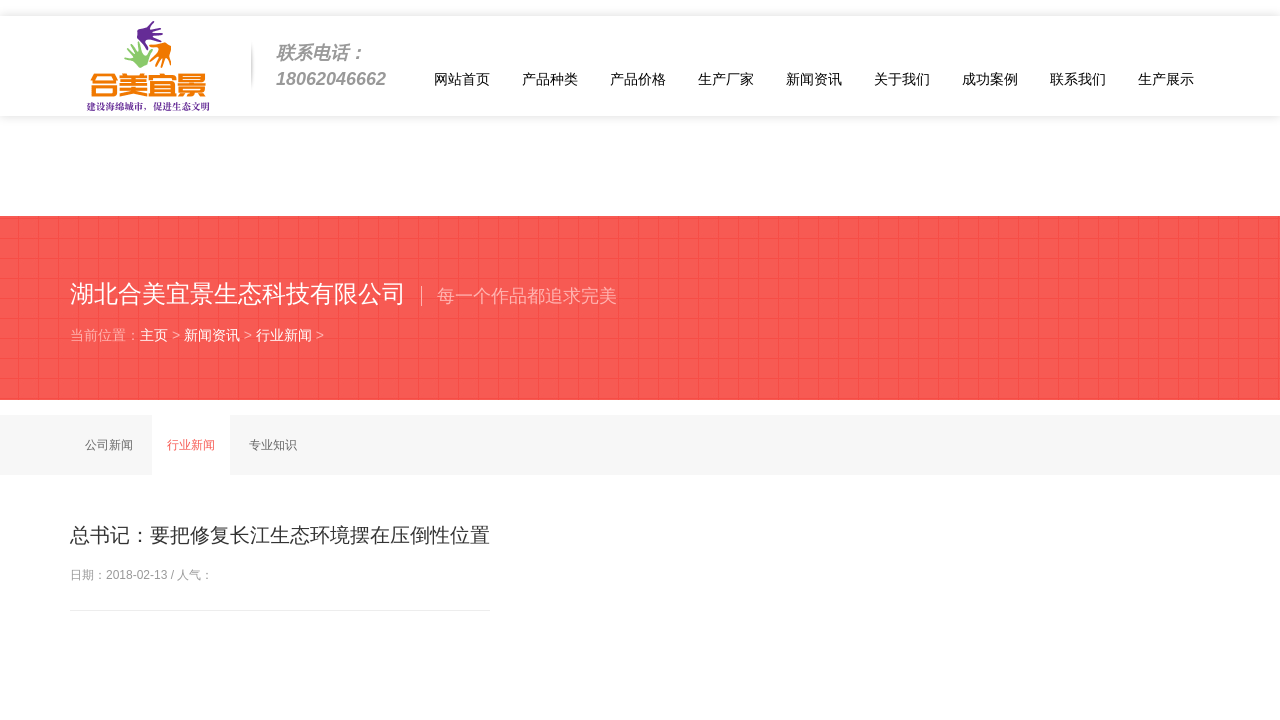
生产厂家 (726, 79)
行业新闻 (284, 335)
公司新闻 (109, 445)
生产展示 (1166, 79)
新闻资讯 (814, 79)
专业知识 (273, 445)
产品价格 (638, 79)
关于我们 (902, 79)
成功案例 (990, 79)
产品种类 (550, 79)
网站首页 (462, 79)
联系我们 (1078, 79)
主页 (154, 335)
